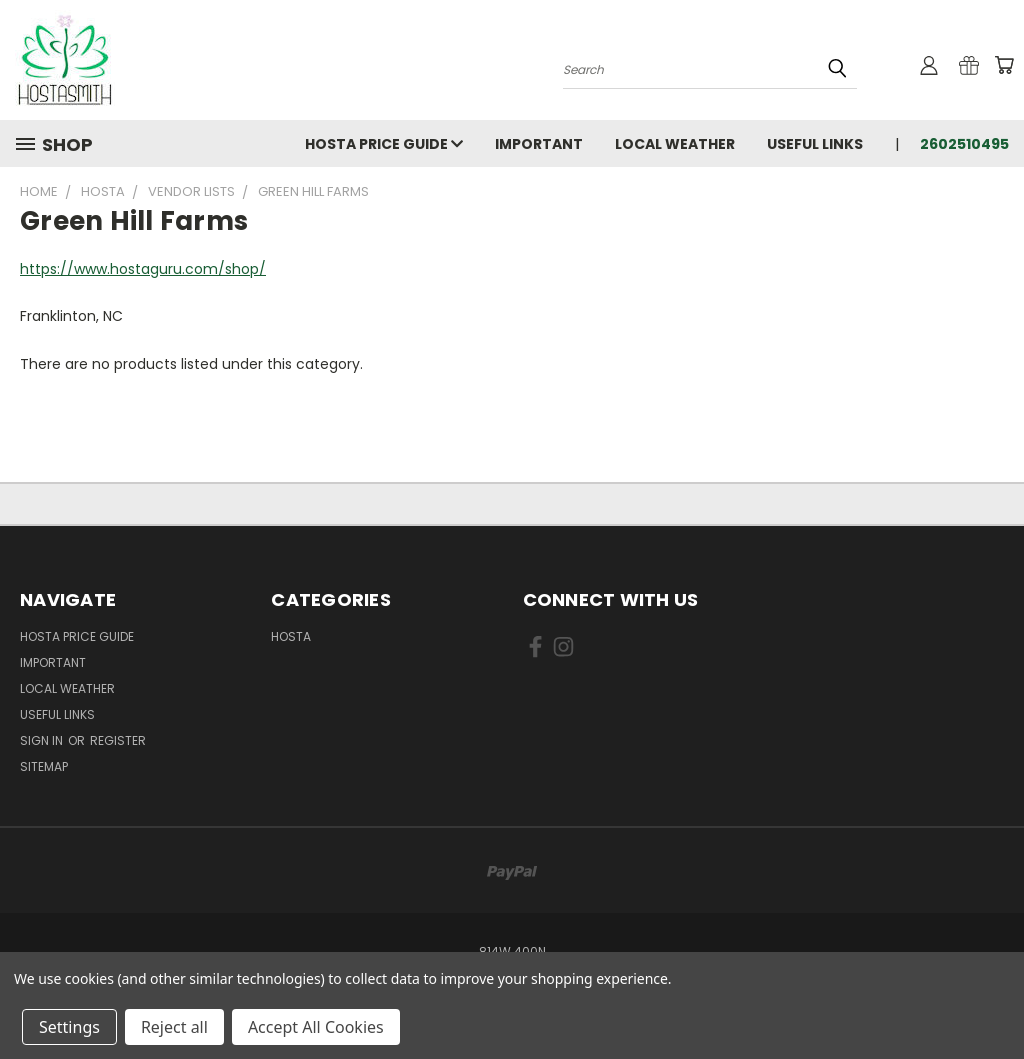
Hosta (291, 636)
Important (539, 144)
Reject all (174, 1027)
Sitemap (44, 766)
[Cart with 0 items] (1004, 65)
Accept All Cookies (316, 1027)
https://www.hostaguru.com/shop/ (143, 269)
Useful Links (815, 144)
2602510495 (964, 144)
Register (118, 740)
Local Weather (675, 144)
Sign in (43, 740)
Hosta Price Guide (384, 144)
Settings (69, 1027)
